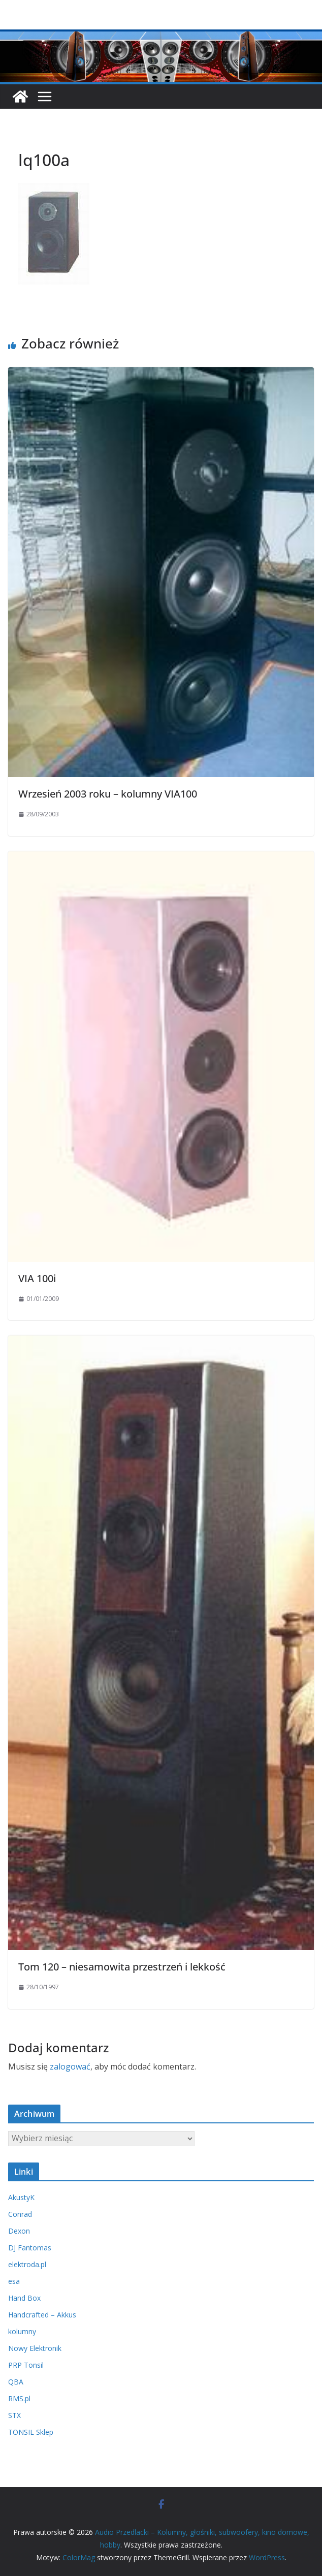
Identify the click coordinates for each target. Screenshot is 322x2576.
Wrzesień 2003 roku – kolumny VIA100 (107, 794)
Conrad (20, 2214)
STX (14, 2415)
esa (14, 2281)
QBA (15, 2382)
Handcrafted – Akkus (42, 2314)
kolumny (22, 2331)
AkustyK (21, 2197)
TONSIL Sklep (30, 2432)
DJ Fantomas (29, 2247)
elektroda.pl (27, 2264)
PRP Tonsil (26, 2365)
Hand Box (24, 2298)
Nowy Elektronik (34, 2348)
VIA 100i (37, 1278)
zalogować (70, 2066)
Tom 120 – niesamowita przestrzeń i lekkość (122, 1967)
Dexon (19, 2231)
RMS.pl (19, 2398)
